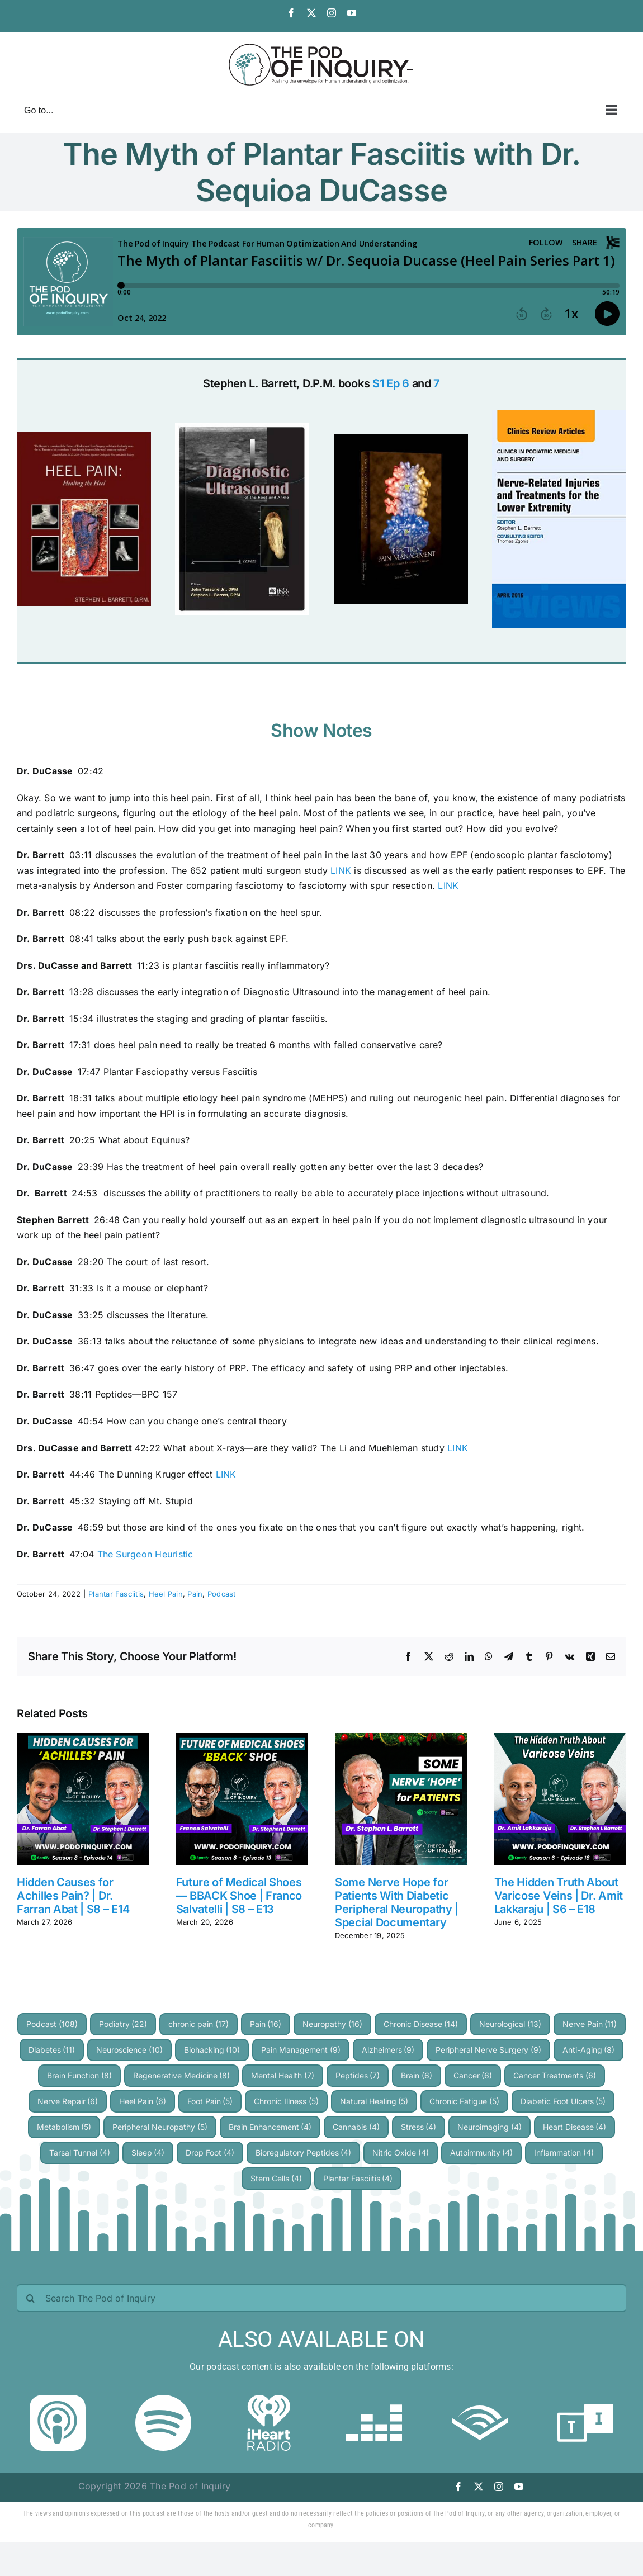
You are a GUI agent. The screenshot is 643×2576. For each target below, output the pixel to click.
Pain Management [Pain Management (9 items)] (301, 2049)
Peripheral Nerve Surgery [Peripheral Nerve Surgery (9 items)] (488, 2049)
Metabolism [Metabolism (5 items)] (64, 2127)
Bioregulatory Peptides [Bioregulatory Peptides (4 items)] (304, 2152)
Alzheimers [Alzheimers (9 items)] (388, 2049)
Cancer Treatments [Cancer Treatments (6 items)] (554, 2075)
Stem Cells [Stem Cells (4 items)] (276, 2178)
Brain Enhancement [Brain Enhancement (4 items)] (270, 2127)
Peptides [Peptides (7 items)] (357, 2075)
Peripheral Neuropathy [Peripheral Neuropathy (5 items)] (159, 2127)
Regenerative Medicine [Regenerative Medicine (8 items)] (181, 2075)
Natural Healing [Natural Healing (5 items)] (374, 2101)
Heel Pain (166, 1593)
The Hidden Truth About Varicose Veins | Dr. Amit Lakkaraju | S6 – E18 (558, 1896)
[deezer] (374, 2399)
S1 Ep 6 (390, 383)
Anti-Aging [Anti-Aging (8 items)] (588, 2049)
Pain (194, 1593)
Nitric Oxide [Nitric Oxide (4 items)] (400, 2152)
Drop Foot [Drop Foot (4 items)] (210, 2152)
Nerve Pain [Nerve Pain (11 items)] (589, 2024)
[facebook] (458, 2486)
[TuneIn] (585, 2399)
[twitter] (478, 2486)
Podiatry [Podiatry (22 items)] (123, 2024)
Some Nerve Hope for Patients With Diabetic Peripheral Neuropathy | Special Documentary (396, 1902)
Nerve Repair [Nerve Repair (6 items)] (67, 2101)
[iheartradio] (269, 2399)
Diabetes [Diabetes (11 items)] (52, 2049)
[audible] (480, 2399)
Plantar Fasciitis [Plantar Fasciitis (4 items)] (358, 2178)
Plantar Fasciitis (116, 1593)
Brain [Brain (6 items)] (416, 2075)
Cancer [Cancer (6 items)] (473, 2075)
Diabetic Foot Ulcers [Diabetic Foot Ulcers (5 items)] (563, 2101)
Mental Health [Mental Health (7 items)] (282, 2075)
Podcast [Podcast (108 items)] (52, 2024)
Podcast (221, 1593)
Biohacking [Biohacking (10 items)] (212, 2049)
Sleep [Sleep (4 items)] (148, 2152)
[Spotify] (163, 2399)
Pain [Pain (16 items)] (266, 2024)
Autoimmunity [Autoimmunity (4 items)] (481, 2152)
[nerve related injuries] (559, 414)
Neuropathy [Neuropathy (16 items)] (332, 2024)
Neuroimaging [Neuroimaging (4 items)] (489, 2127)
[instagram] (498, 2486)
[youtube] (518, 2486)
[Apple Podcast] (58, 2399)
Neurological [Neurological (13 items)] (510, 2024)
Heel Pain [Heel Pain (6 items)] (142, 2101)
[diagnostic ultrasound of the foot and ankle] (242, 427)
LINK (340, 870)
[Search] (31, 2298)
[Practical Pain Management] (401, 438)
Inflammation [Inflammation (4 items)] (564, 2152)
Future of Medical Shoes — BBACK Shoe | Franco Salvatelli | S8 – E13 (239, 1896)
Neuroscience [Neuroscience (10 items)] (129, 2049)
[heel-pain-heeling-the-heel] (84, 436)
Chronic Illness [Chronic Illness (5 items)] (286, 2101)
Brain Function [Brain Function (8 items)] (79, 2075)
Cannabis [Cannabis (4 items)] (356, 2127)
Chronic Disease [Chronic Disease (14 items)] (421, 2024)
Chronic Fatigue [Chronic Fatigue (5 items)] (464, 2101)
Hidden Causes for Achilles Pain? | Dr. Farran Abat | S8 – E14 (73, 1896)
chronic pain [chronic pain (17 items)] (198, 2024)
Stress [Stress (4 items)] (419, 2127)
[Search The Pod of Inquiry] (321, 2298)
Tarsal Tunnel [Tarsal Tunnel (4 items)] (79, 2152)
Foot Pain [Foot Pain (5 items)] (210, 2101)
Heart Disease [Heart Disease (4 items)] (575, 2127)
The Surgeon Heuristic (145, 1554)
